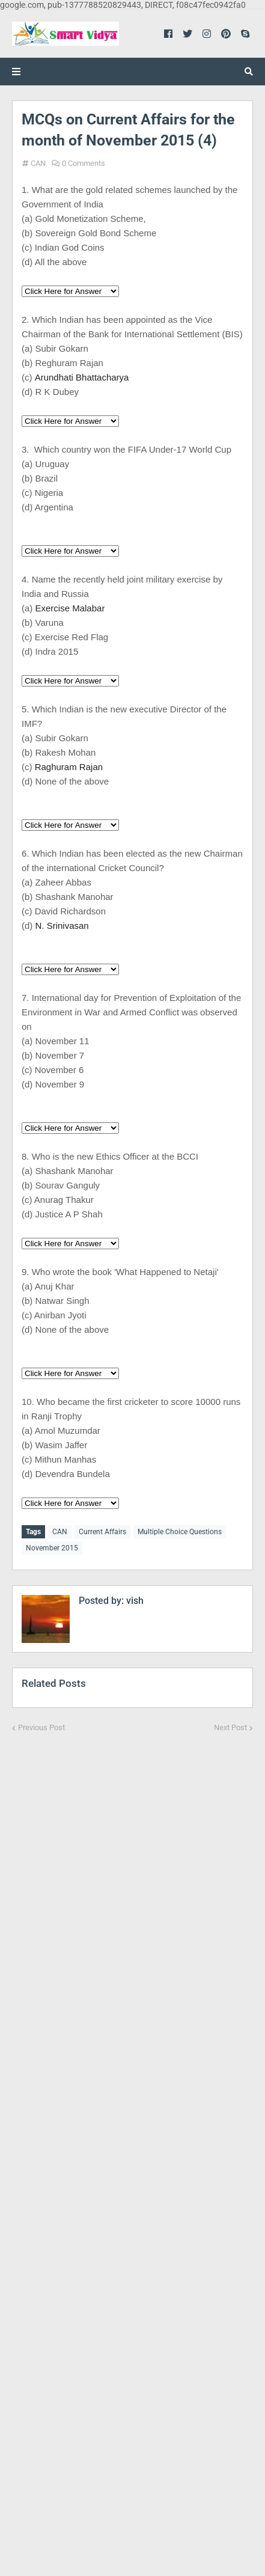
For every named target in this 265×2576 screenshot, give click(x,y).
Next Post (230, 1727)
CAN (38, 163)
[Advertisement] (132, 2146)
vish (134, 1600)
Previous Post (41, 1727)
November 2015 (52, 1548)
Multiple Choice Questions (180, 1532)
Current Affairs (102, 1532)
